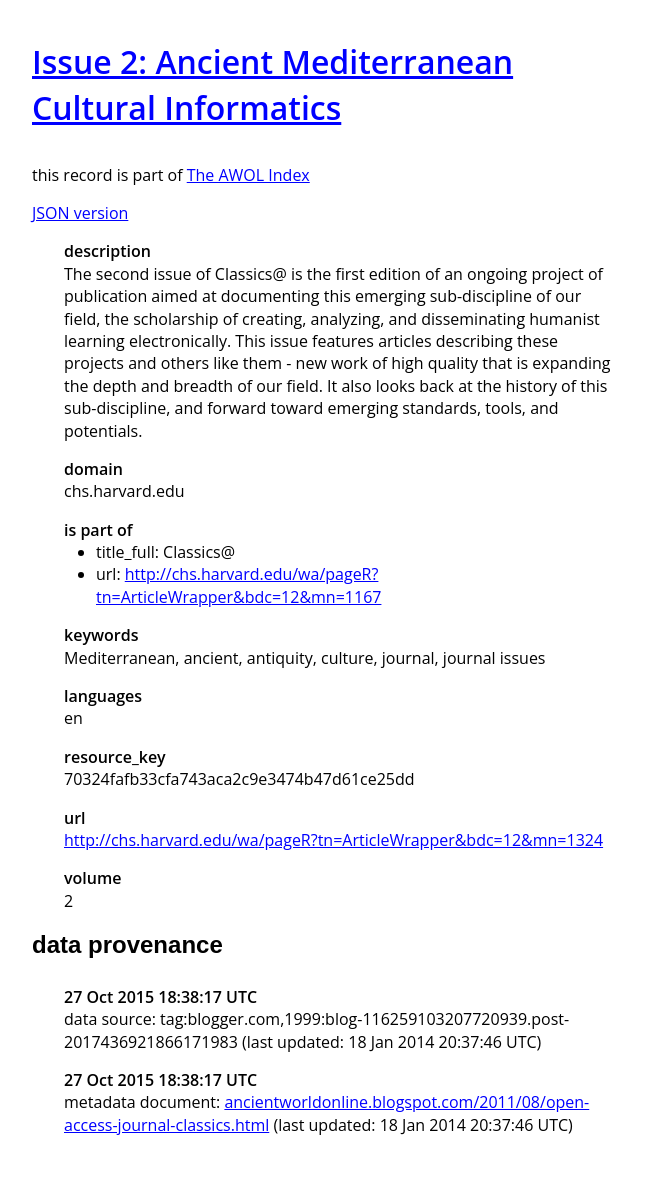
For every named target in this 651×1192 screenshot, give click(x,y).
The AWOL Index (248, 175)
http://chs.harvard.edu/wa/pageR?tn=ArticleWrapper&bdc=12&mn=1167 (238, 585)
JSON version (80, 213)
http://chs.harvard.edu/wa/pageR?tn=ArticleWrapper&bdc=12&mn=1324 (333, 840)
